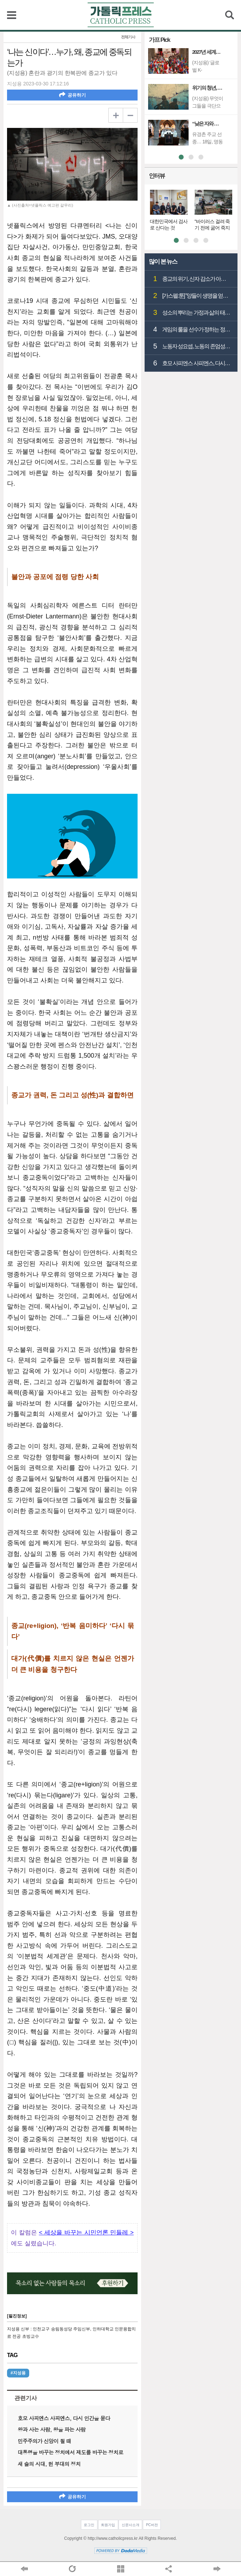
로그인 (89, 2525)
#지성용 (18, 2372)
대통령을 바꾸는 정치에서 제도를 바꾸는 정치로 (70, 2452)
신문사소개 (130, 2525)
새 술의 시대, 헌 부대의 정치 (49, 2463)
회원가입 (108, 2525)
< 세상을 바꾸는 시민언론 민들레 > (86, 2232)
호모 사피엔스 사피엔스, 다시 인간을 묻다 (64, 2418)
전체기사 (128, 37)
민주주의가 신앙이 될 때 (44, 2441)
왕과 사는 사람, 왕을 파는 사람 (51, 2429)
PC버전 (152, 2525)
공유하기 (72, 94)
